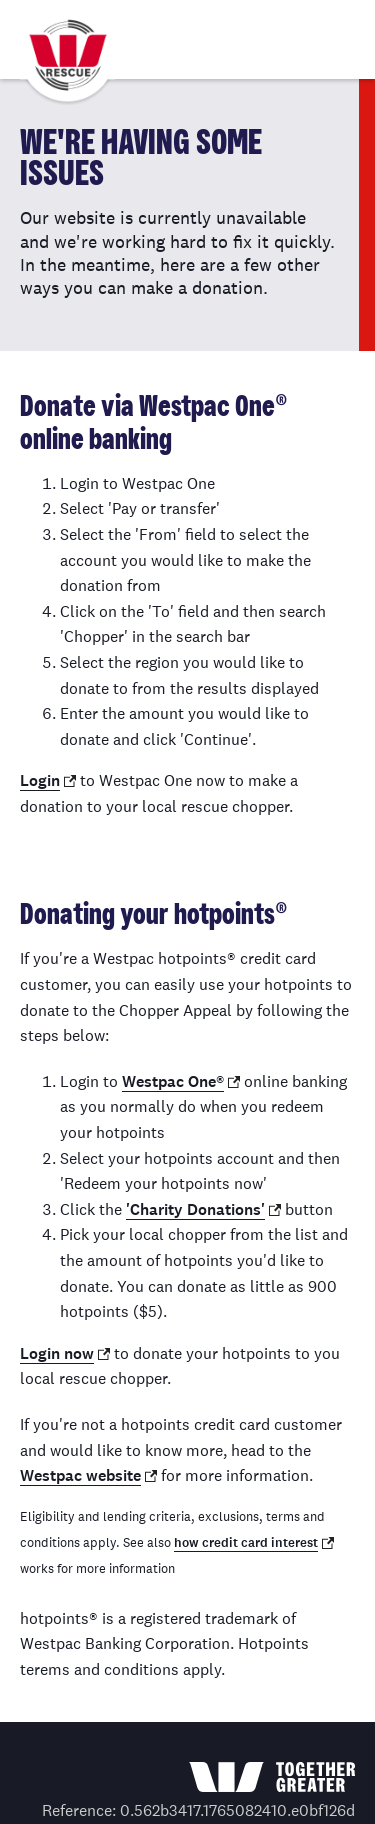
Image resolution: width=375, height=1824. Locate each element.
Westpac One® (173, 1081)
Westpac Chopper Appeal (67, 56)
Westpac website (80, 1475)
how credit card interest (246, 1543)
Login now (57, 1353)
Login (40, 780)
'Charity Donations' (195, 1209)
